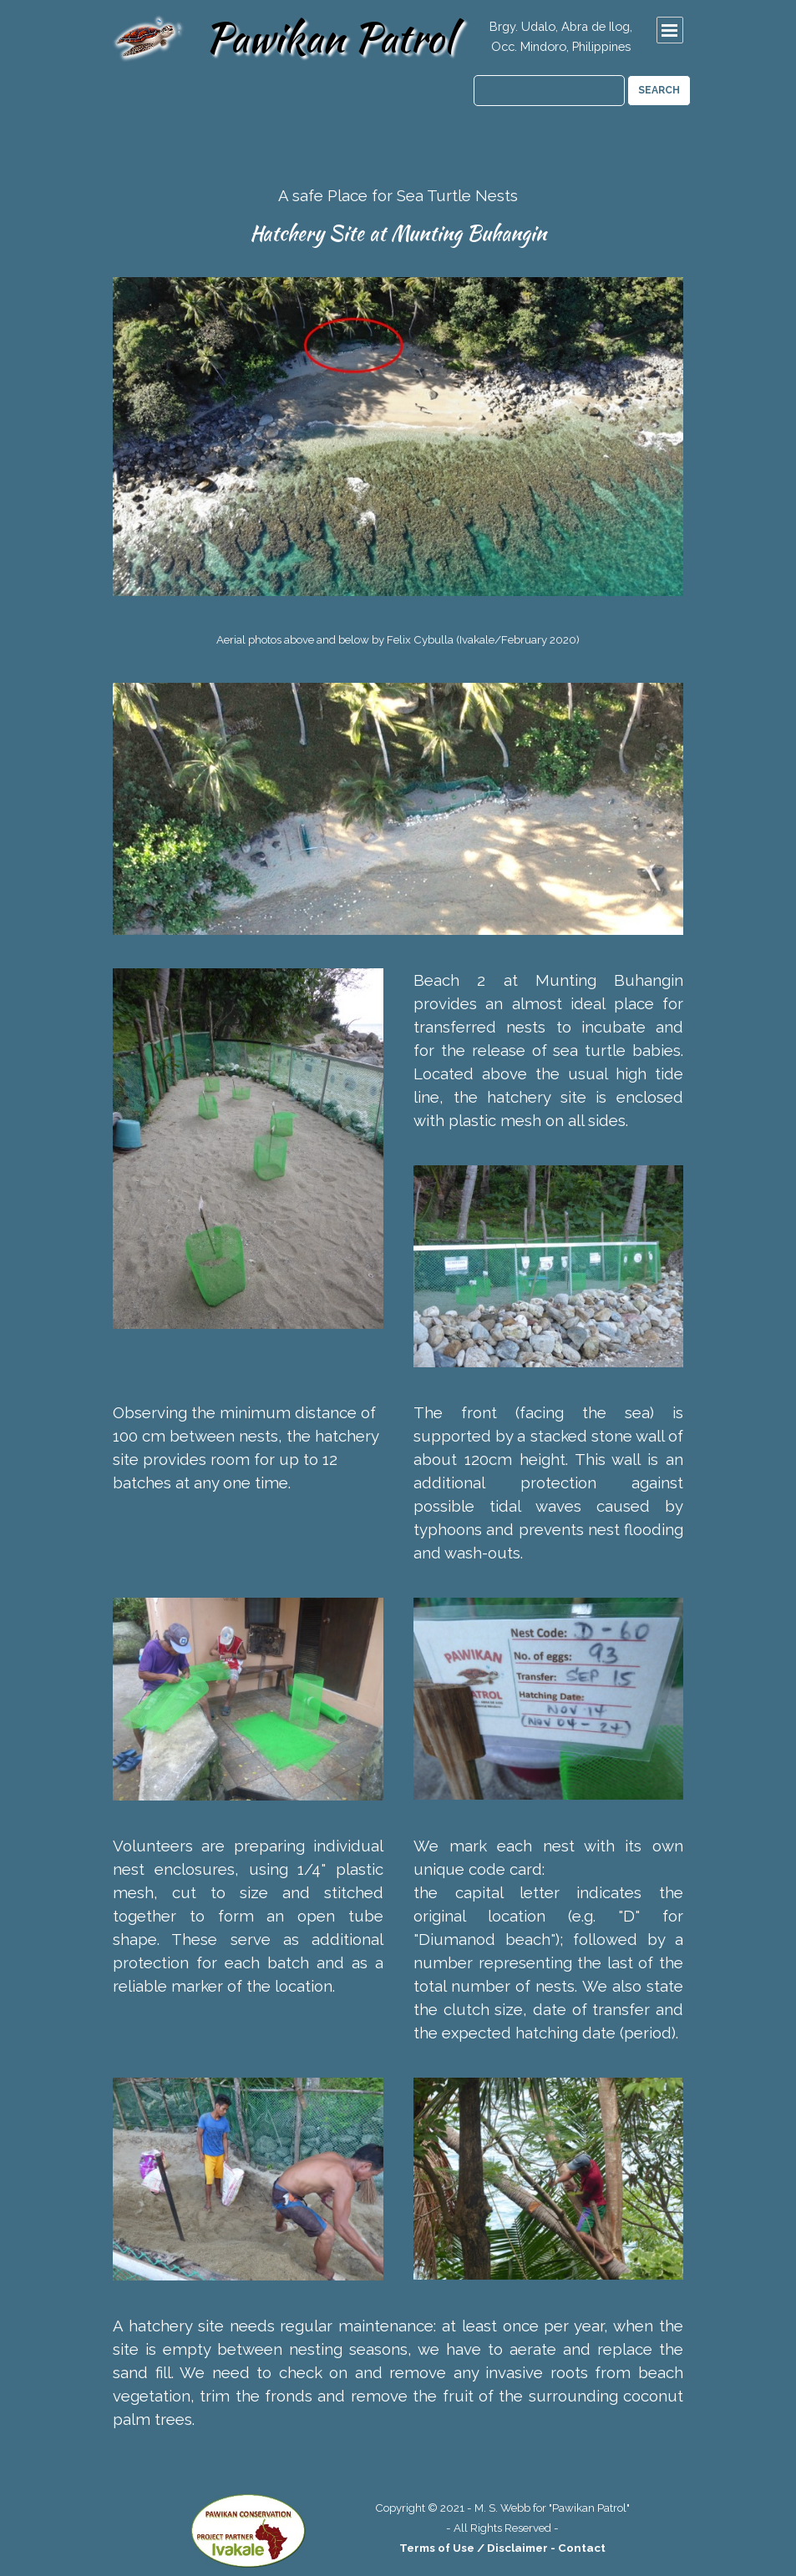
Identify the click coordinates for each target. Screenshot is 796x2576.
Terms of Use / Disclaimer (473, 2547)
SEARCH (659, 90)
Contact (582, 2547)
